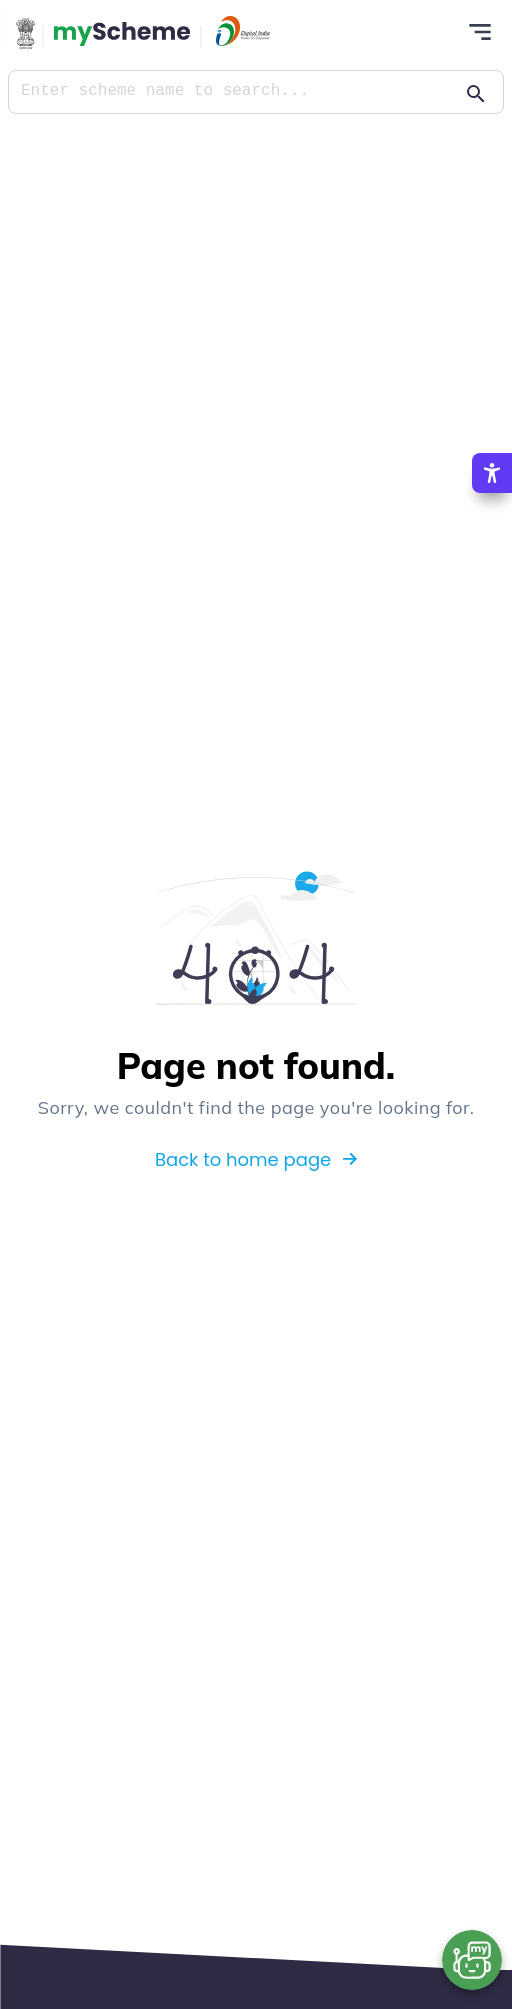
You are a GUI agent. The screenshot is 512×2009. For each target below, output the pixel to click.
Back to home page (256, 1158)
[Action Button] (122, 33)
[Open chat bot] (472, 1959)
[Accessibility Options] (492, 471)
